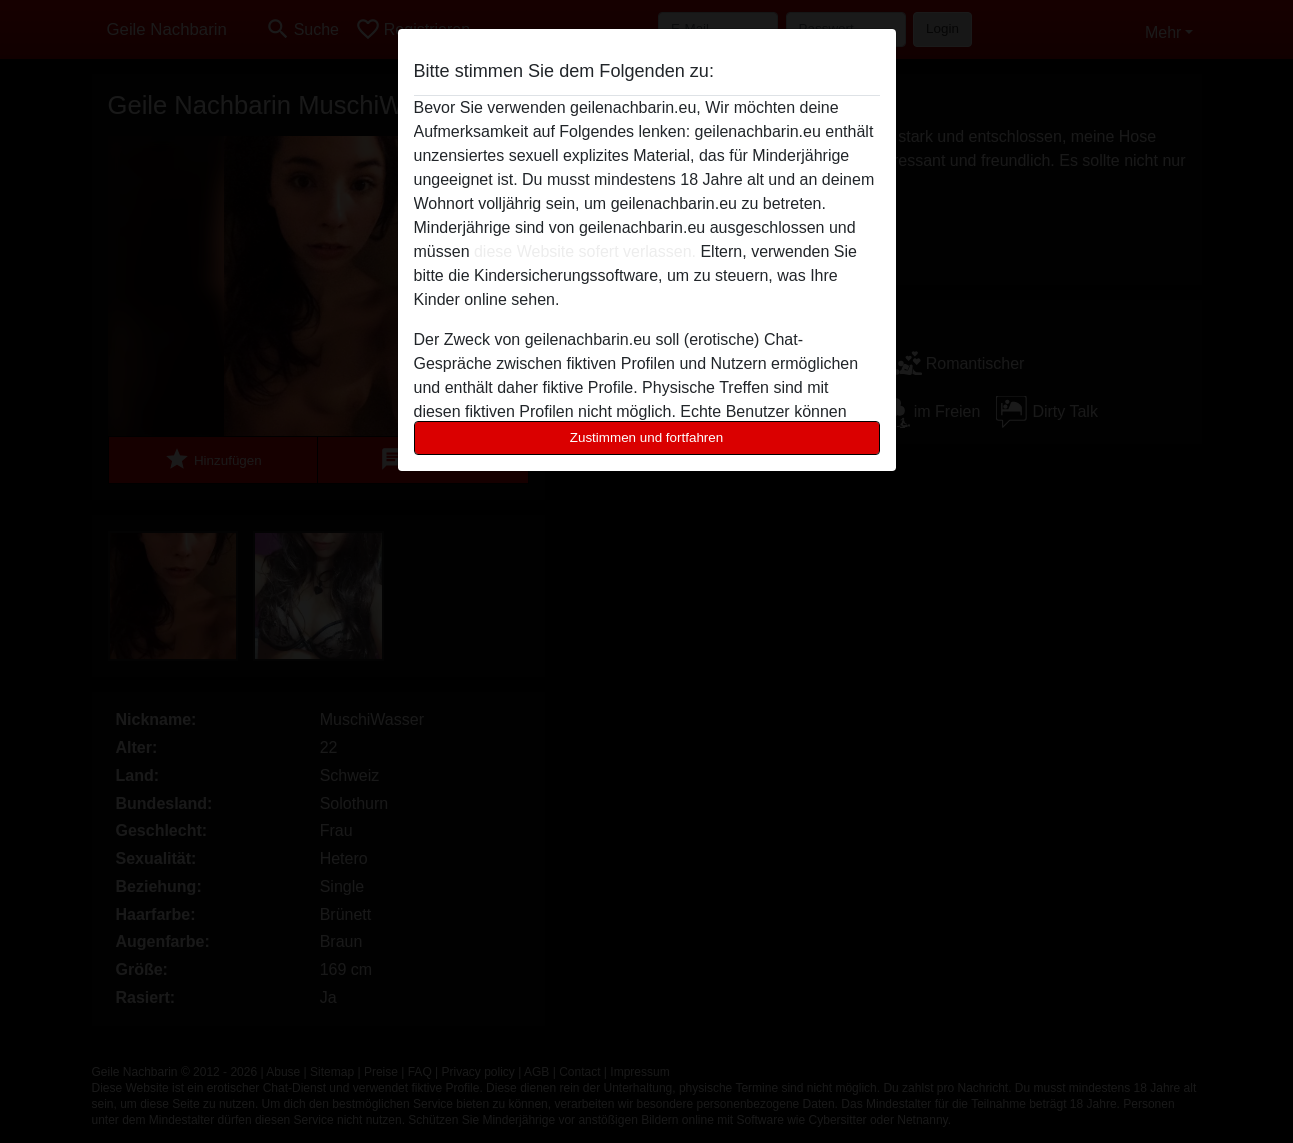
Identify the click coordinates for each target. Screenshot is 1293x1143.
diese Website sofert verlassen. (585, 251)
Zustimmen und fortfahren (647, 437)
